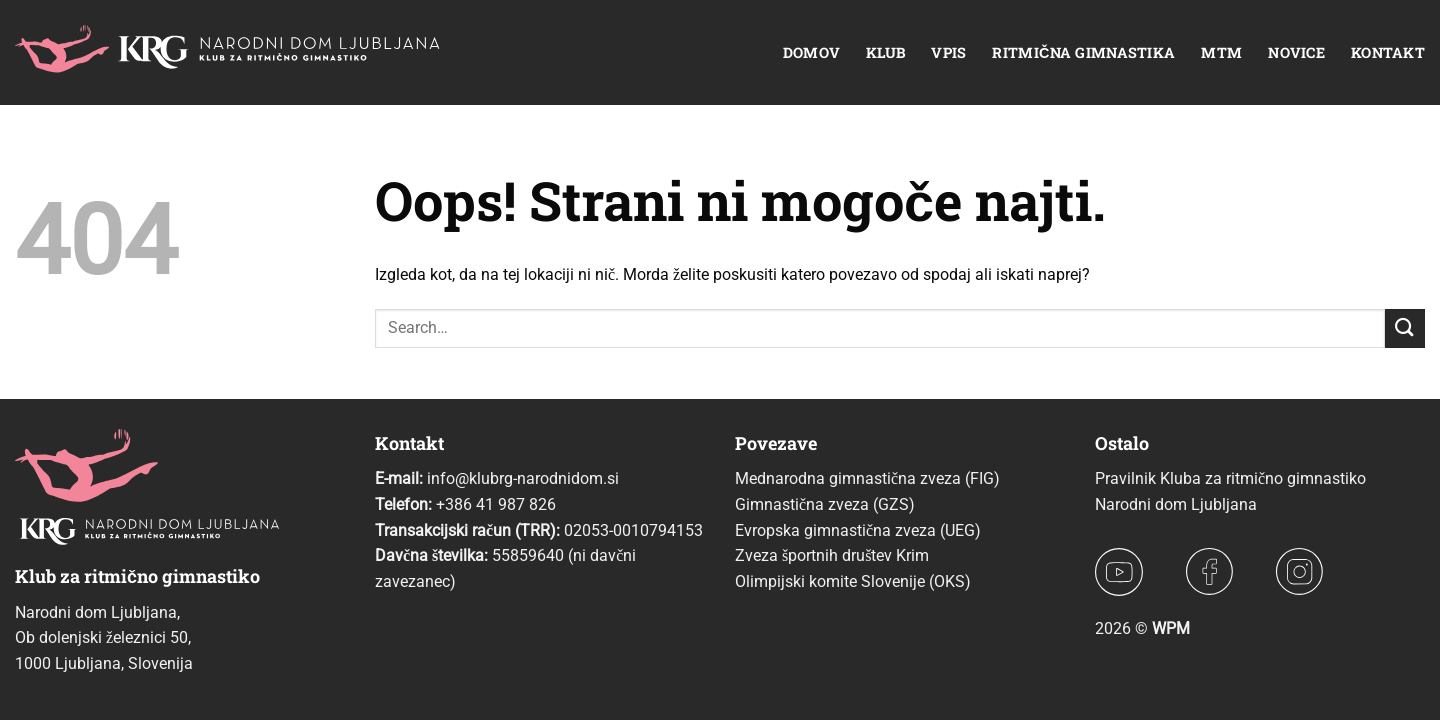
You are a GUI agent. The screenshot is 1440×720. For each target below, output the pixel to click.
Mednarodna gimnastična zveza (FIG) (867, 478)
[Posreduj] (1405, 328)
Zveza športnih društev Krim (832, 555)
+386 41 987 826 (496, 504)
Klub (885, 52)
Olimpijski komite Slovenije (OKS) (853, 581)
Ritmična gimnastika (1083, 52)
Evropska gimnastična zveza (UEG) (858, 530)
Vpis (948, 52)
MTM (1221, 52)
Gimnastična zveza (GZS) (825, 504)
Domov (811, 52)
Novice (1296, 52)
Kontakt (1388, 52)
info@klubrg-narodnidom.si (523, 478)
